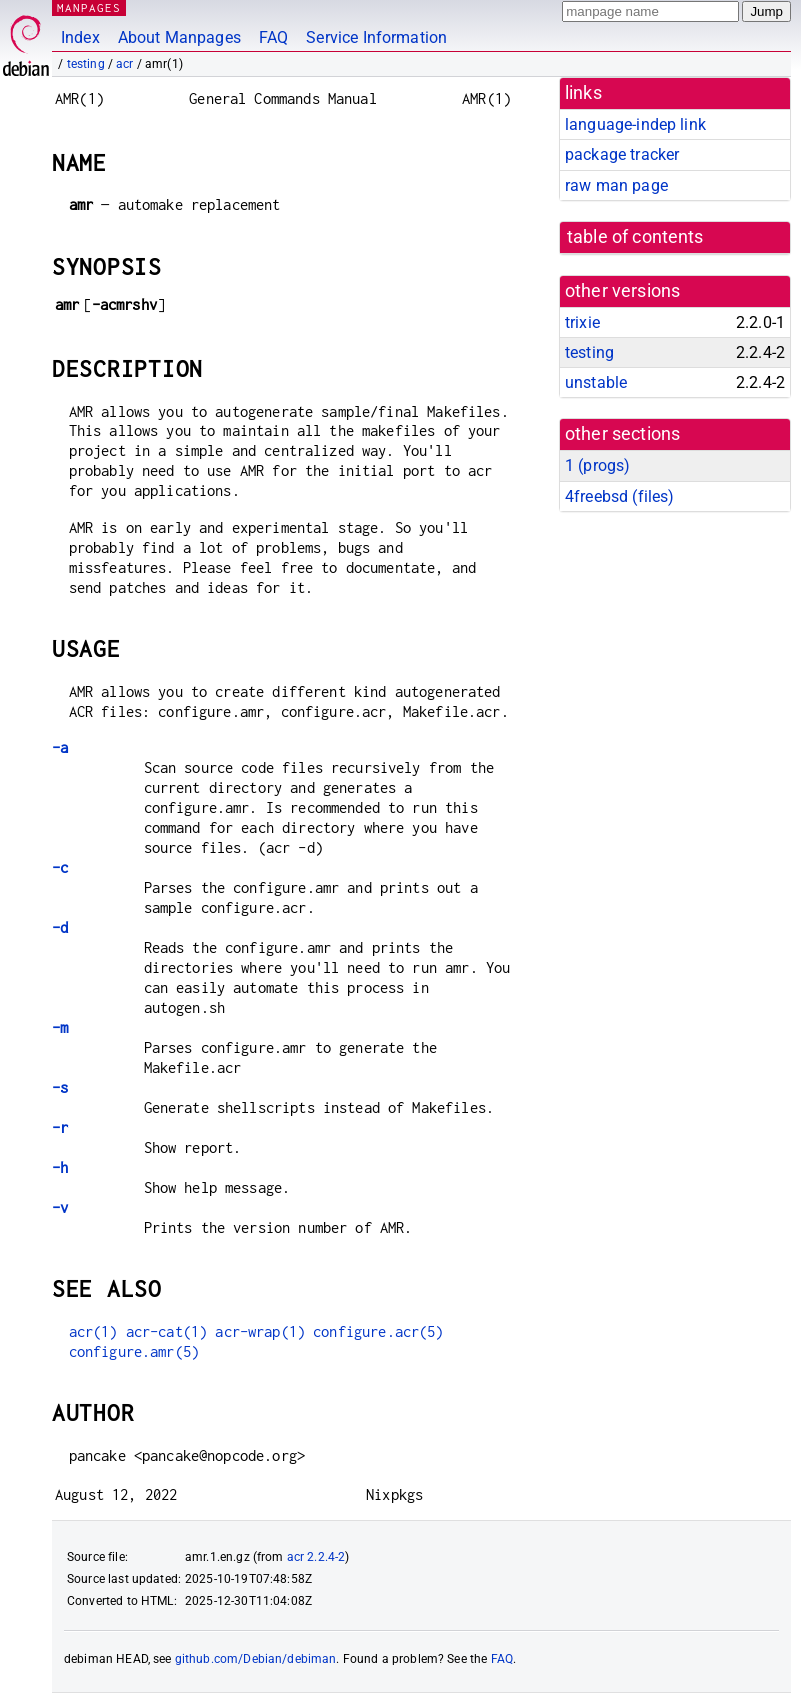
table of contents (635, 237)
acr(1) (93, 1331)
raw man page (616, 185)
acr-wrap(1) (260, 1331)
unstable (596, 382)
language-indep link (635, 124)
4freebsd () (619, 496)
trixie (582, 322)
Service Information (376, 37)
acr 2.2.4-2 (316, 1557)
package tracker (622, 154)
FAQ (273, 37)
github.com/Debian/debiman (256, 1659)
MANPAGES (89, 7)
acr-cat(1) (167, 1331)
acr (124, 64)
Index (80, 37)
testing (86, 64)
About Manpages (179, 37)
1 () (597, 465)
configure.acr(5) (378, 1331)
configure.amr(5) (134, 1351)
